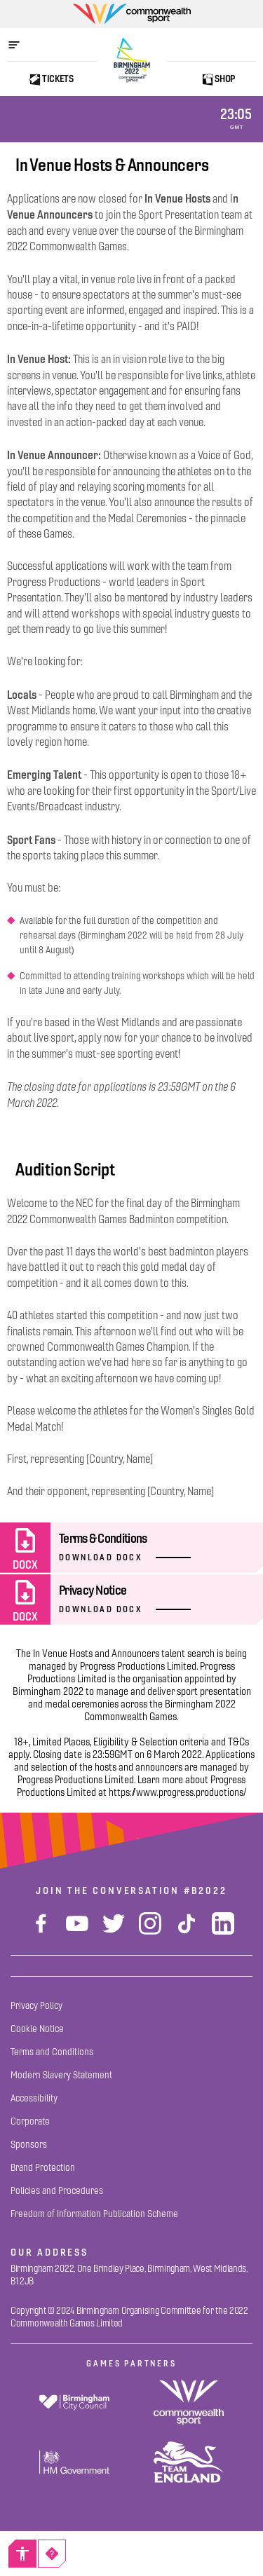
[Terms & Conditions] (131, 1547)
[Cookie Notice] (37, 2029)
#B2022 (205, 1890)
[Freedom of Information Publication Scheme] (94, 2214)
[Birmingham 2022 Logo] (131, 60)
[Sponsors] (29, 2145)
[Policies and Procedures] (57, 2191)
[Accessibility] (22, 2554)
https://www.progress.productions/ (178, 1792)
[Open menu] (21, 45)
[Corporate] (30, 2121)
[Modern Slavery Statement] (61, 2075)
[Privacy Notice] (131, 1599)
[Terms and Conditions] (52, 2052)
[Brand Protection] (43, 2168)
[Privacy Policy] (36, 2006)
